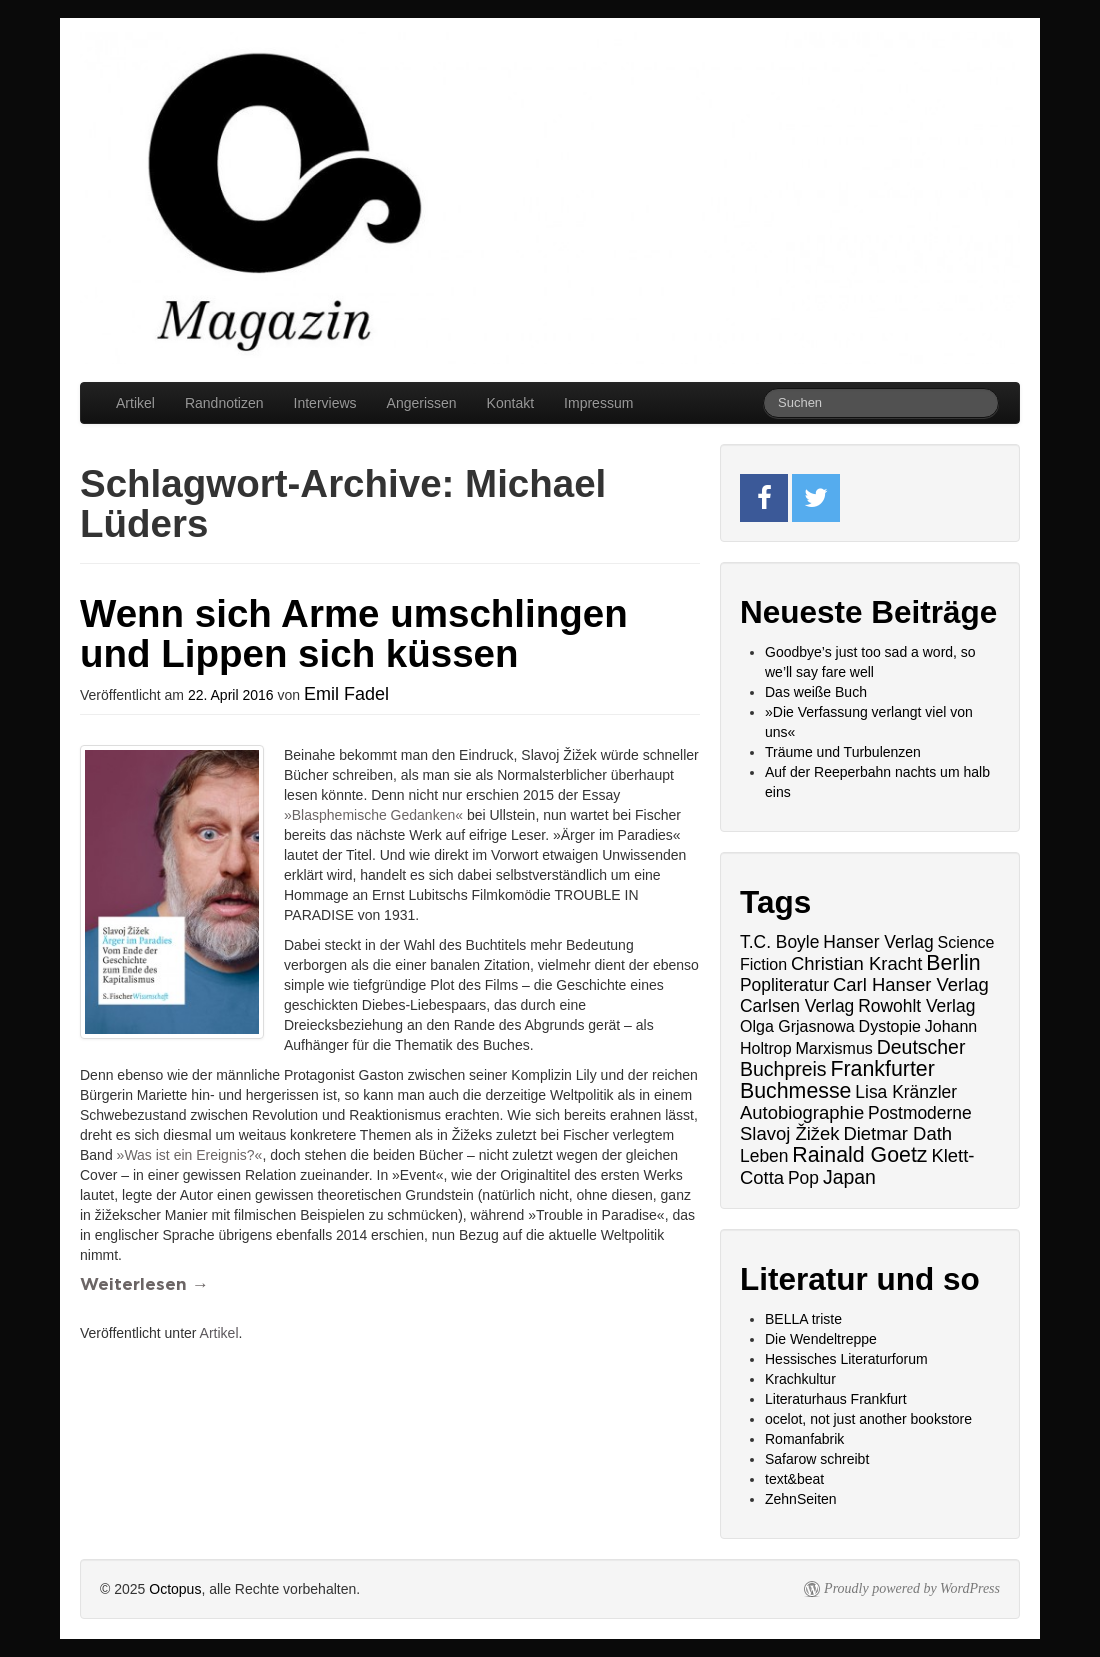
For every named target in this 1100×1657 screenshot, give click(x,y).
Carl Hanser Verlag (911, 984)
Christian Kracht (856, 963)
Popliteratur (784, 985)
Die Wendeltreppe (821, 1339)
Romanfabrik (804, 1439)
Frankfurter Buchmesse (837, 1080)
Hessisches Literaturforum (846, 1359)
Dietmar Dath (897, 1133)
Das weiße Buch (816, 692)
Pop (803, 1178)
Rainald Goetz (859, 1155)
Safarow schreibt (817, 1459)
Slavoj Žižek (789, 1133)
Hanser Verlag (878, 942)
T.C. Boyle (779, 942)
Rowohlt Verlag (916, 1006)
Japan (849, 1177)
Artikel (135, 403)
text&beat (794, 1479)
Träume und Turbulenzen (843, 752)
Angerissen (422, 403)
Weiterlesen (144, 1284)
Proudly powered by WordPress (912, 1588)
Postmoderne (920, 1113)
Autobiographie (802, 1112)
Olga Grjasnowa (797, 1026)
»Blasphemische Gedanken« (373, 815)
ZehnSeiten (801, 1499)
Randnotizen (224, 403)
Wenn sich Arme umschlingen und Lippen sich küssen (354, 633)
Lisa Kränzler (906, 1092)
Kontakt (510, 403)
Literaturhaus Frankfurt (836, 1399)
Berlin (953, 963)
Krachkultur (800, 1379)
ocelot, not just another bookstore (868, 1419)
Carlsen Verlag (797, 1006)
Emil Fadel (346, 694)
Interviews (325, 403)
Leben (764, 1156)
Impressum (598, 403)
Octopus (175, 1589)
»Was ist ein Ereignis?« (190, 1155)
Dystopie (890, 1026)
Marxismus (833, 1048)
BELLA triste (803, 1319)
